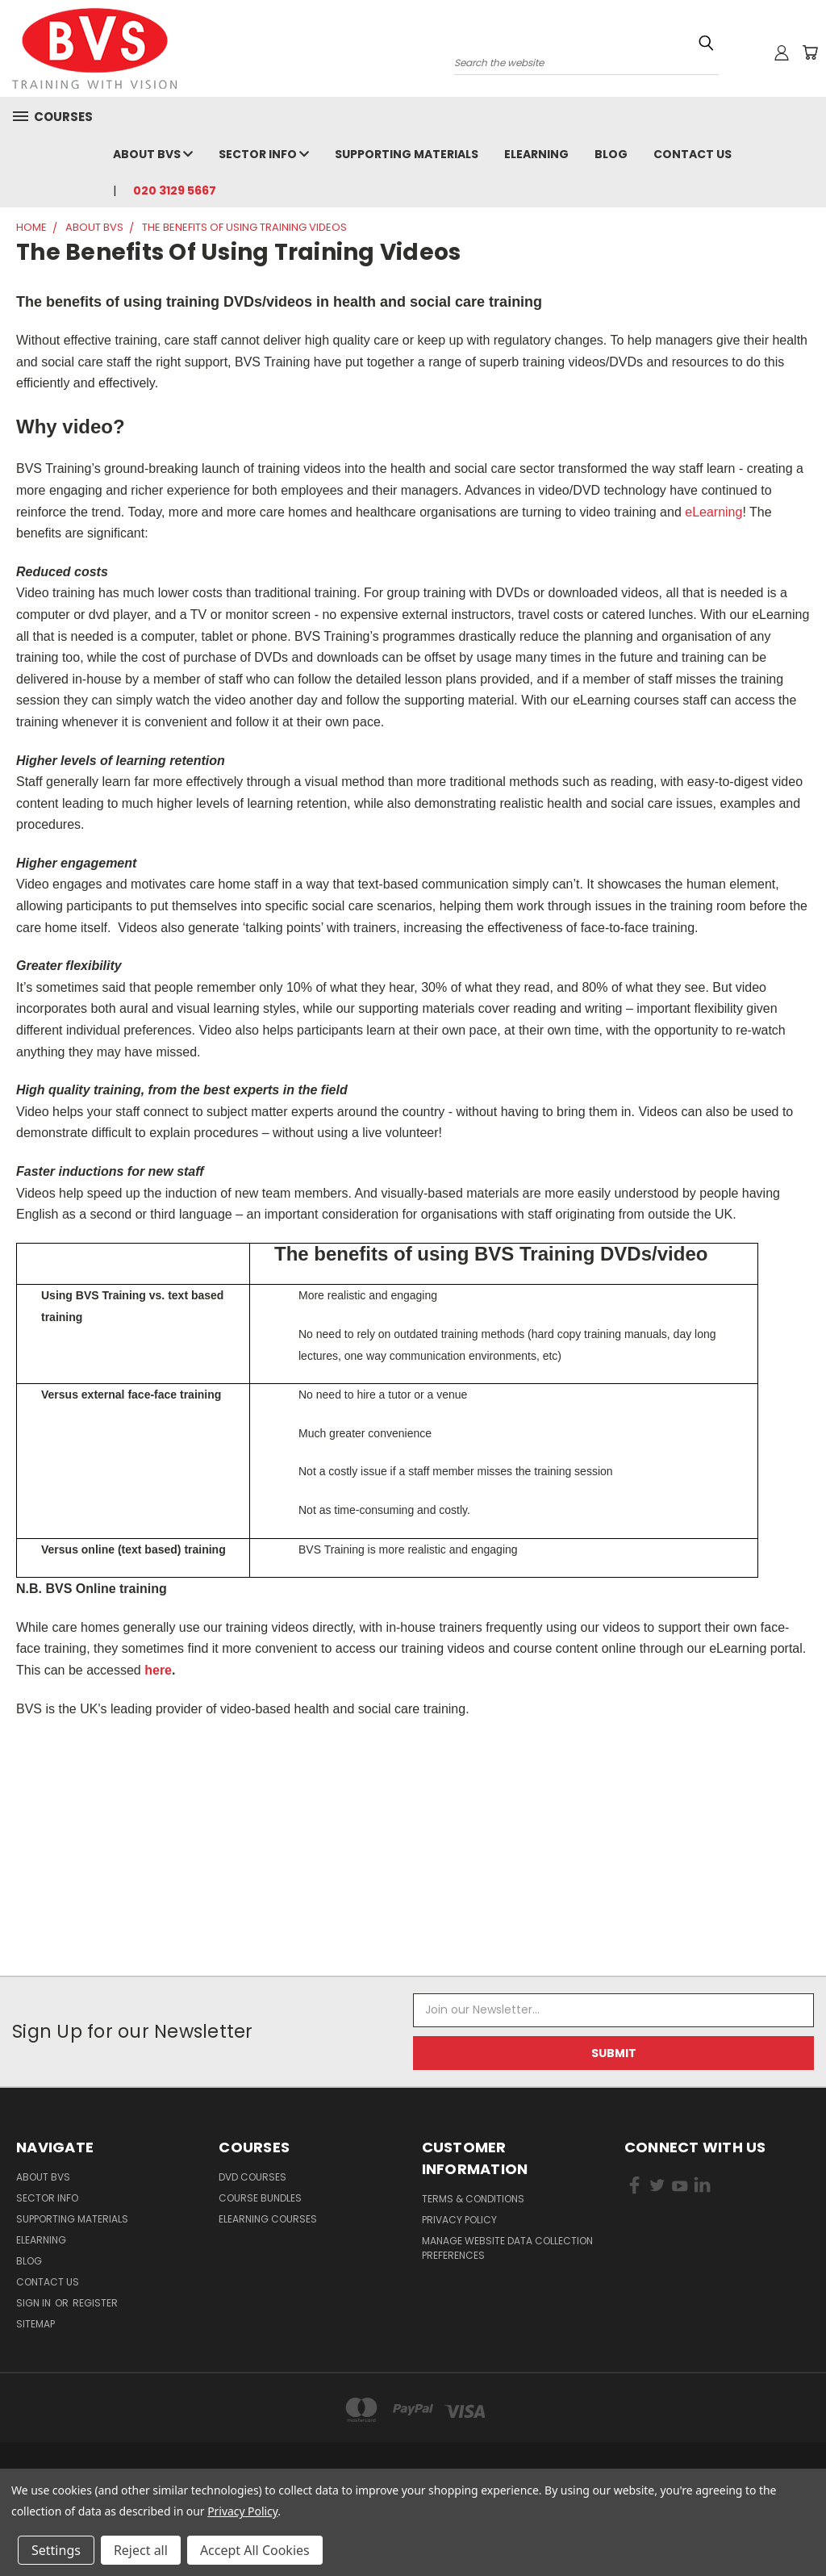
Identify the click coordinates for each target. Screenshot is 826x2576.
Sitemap (35, 2324)
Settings (56, 2550)
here (158, 1670)
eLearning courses (268, 2219)
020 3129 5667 (174, 190)
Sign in (34, 2303)
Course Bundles (260, 2198)
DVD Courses (252, 2177)
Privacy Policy (459, 2220)
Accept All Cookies (255, 2550)
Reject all (141, 2550)
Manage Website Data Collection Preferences (507, 2248)
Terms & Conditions (473, 2199)
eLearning (536, 154)
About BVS (153, 154)
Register (95, 2303)
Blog (611, 154)
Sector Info (264, 154)
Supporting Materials (406, 154)
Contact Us (692, 154)
